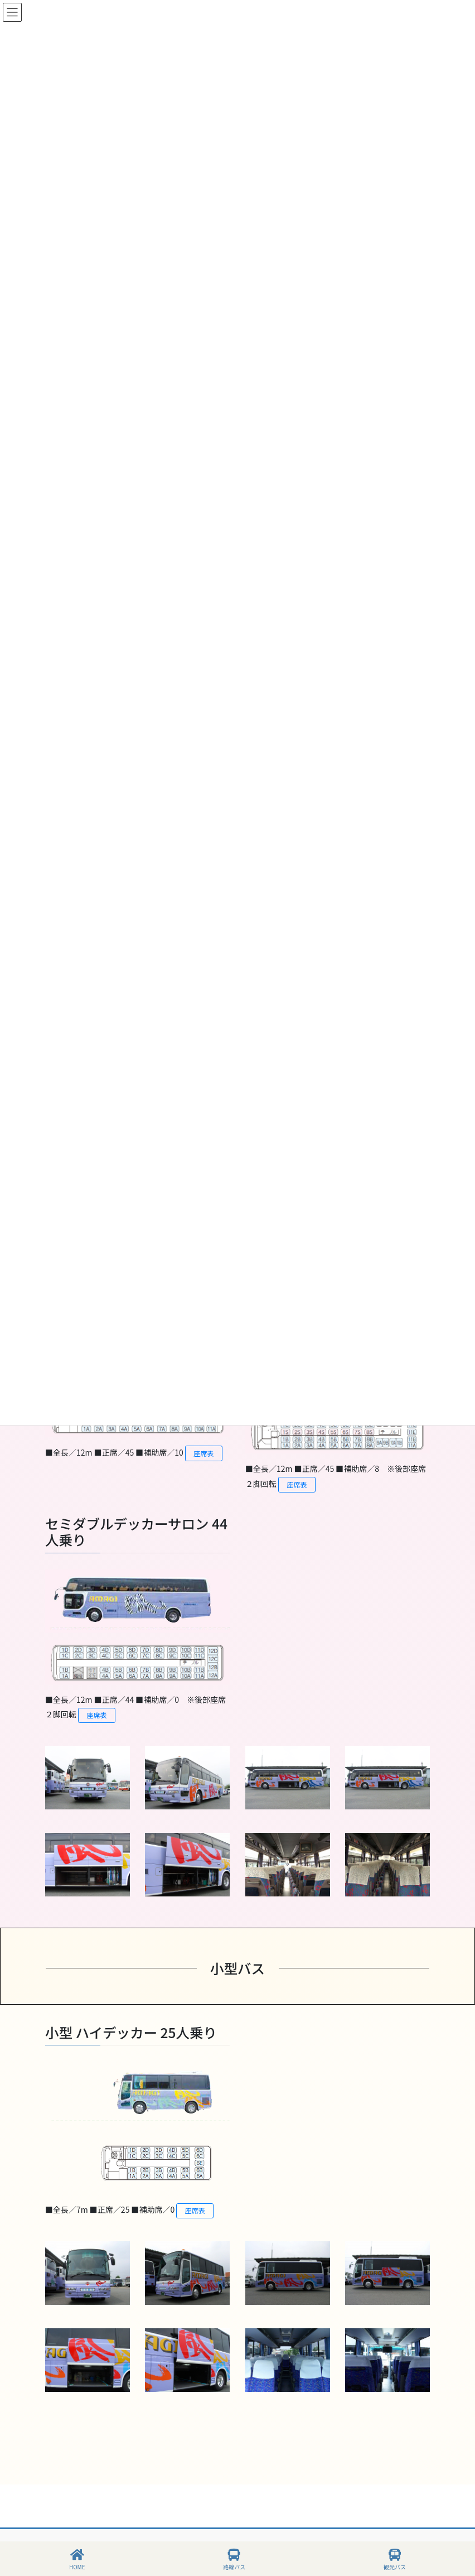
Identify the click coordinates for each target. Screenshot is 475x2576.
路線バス (234, 2559)
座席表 (203, 1453)
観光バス (395, 2559)
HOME (77, 2559)
